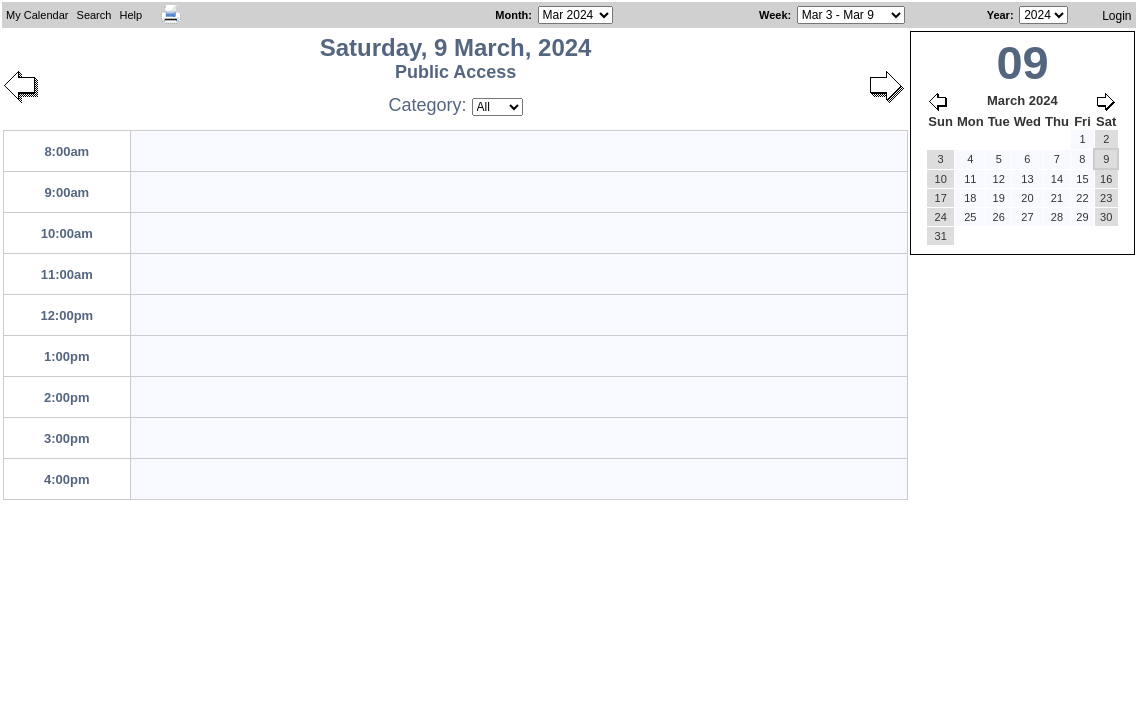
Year (998, 15)
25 (970, 217)
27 (1027, 217)
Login (1116, 16)
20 (1027, 198)
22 (1082, 198)
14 (1057, 179)
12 (999, 179)
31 (941, 236)
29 (1082, 217)
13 (1027, 179)
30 (1106, 217)
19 (999, 198)
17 (941, 198)
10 (941, 179)
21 (1057, 198)
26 (999, 217)
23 (1106, 198)
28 (1057, 217)
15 (1082, 179)
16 (1106, 179)
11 (970, 179)
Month (511, 15)
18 (970, 198)
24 (941, 217)
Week (773, 15)
